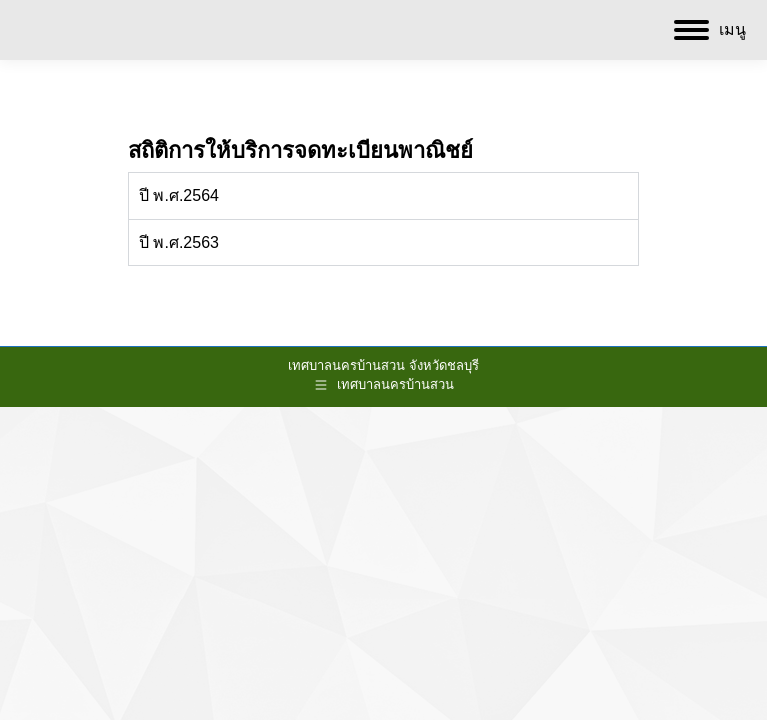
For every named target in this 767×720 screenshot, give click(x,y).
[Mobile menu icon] (710, 30)
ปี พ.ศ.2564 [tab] (179, 195)
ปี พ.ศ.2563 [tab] (179, 242)
